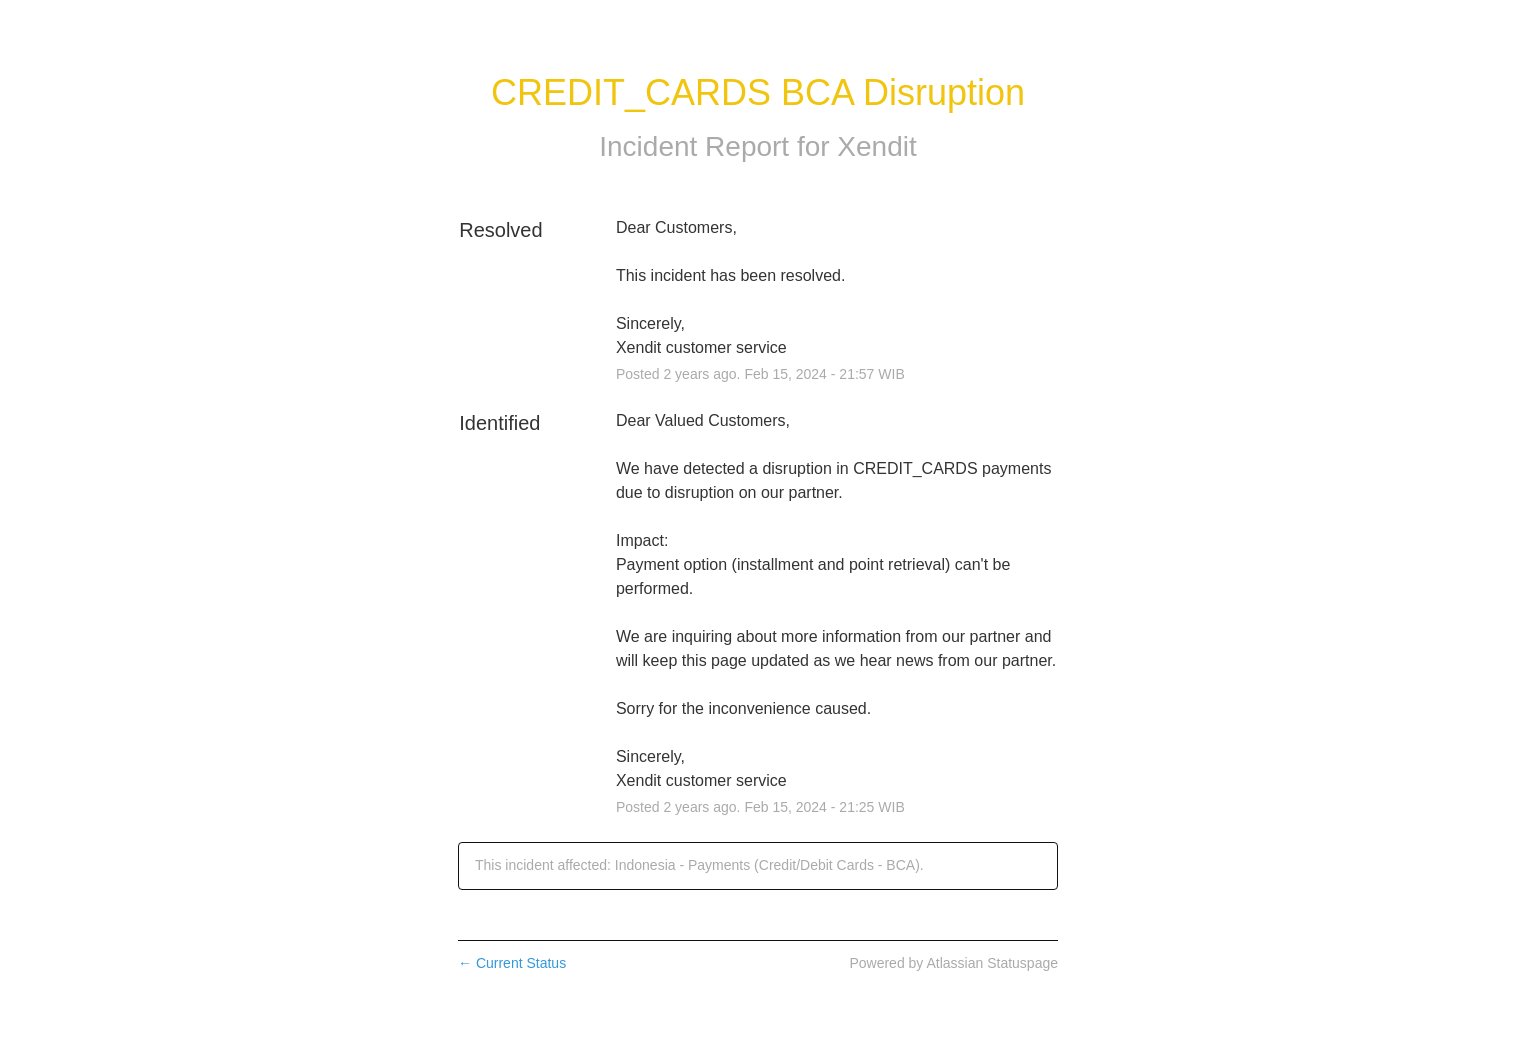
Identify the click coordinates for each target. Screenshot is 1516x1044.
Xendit (876, 146)
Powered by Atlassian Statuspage (953, 963)
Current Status (512, 963)
